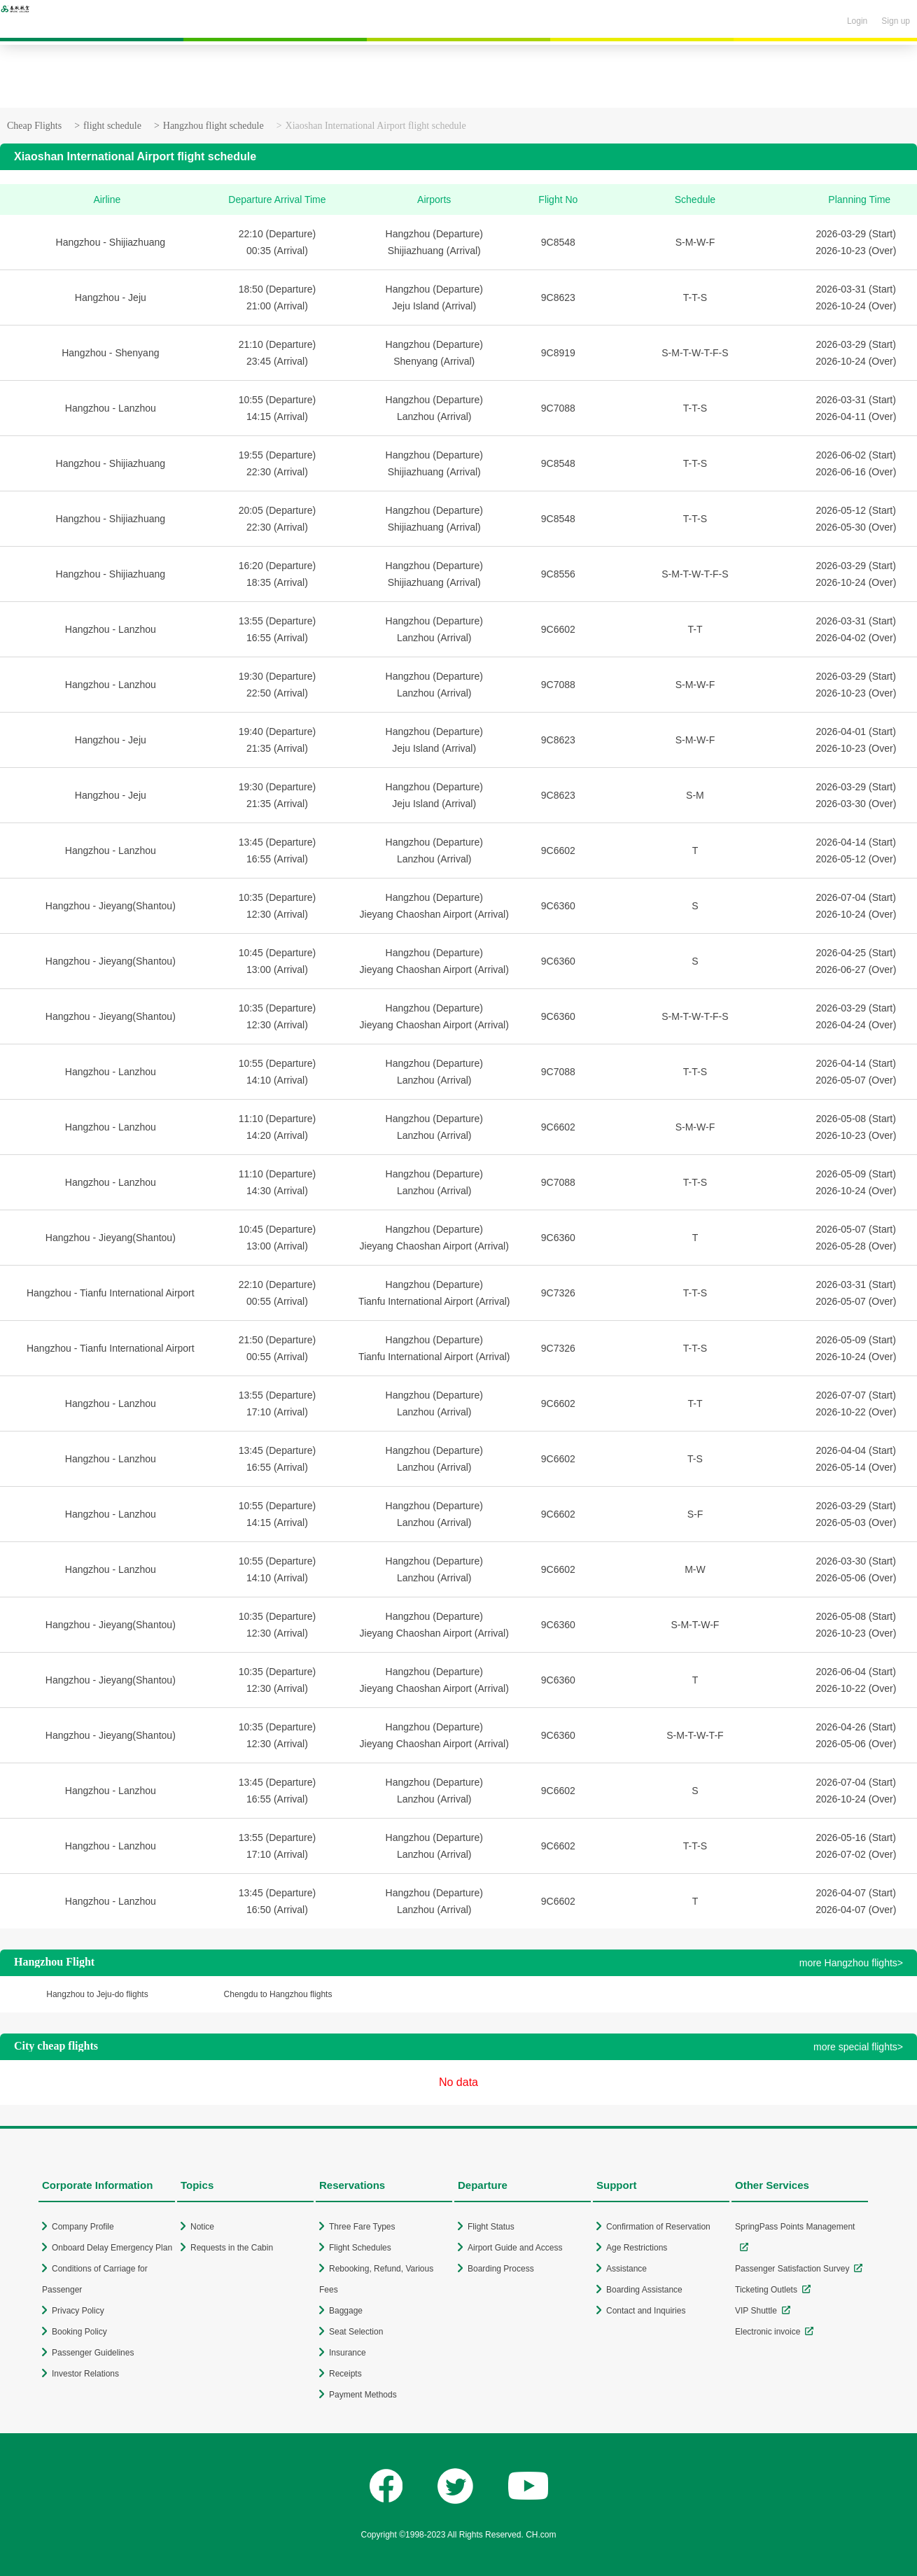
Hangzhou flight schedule (213, 125)
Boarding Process (501, 2269)
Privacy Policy (78, 2311)
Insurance (347, 2353)
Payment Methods (363, 2395)
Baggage (346, 2311)
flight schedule (112, 125)
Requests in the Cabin (231, 2248)
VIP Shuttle (756, 2311)
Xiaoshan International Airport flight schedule (376, 125)
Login (857, 21)
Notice (202, 2227)
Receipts (345, 2374)
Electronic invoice (767, 2332)
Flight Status (491, 2227)
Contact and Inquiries (645, 2311)
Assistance (626, 2269)
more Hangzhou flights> (851, 1962)
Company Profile (83, 2227)
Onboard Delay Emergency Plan (112, 2248)
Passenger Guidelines (93, 2353)
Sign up (895, 21)
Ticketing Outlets (766, 2290)
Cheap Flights (34, 125)
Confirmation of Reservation (658, 2227)
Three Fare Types (362, 2227)
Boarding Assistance (644, 2290)
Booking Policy (79, 2332)
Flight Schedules (360, 2248)
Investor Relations (85, 2374)
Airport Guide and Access (515, 2248)
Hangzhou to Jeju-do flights (97, 1994)
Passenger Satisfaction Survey (792, 2269)
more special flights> (858, 2046)
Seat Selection (356, 2332)
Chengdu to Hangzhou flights (278, 1994)
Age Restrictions (636, 2248)
